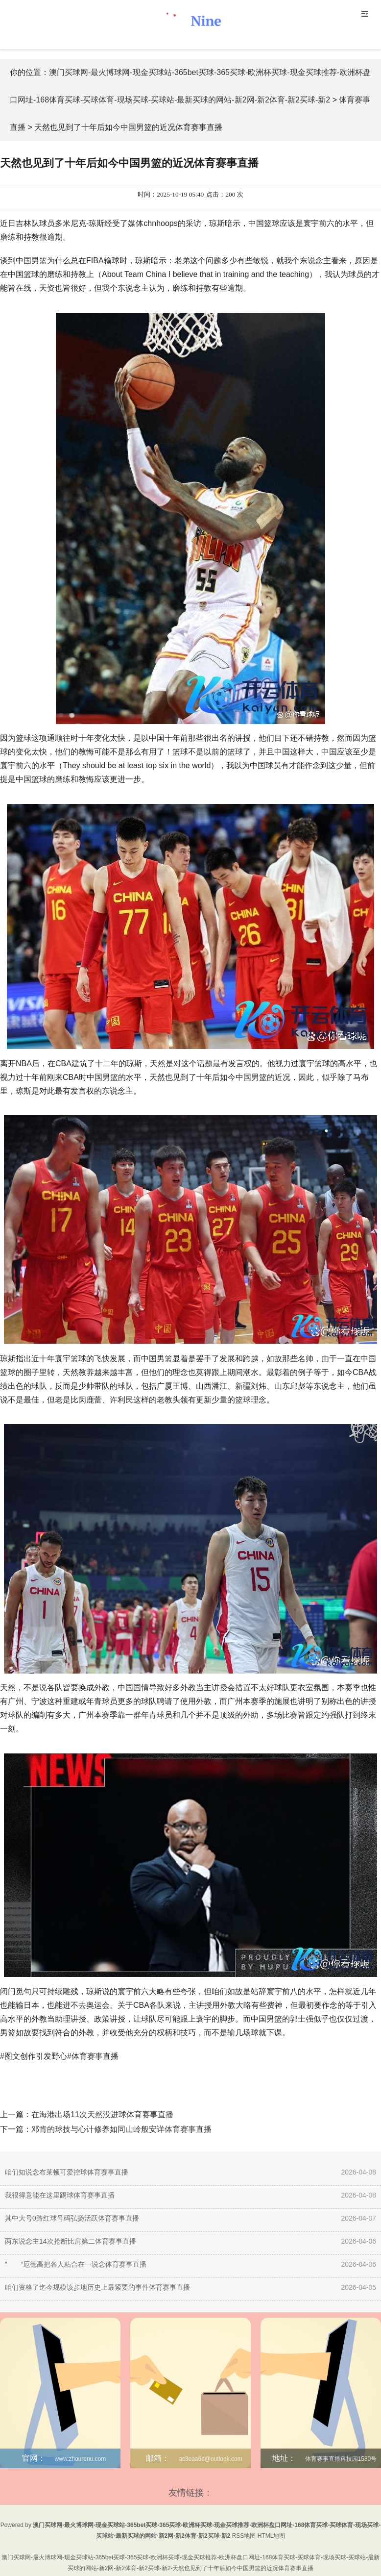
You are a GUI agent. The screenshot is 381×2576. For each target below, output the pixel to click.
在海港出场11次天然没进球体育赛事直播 (102, 2114)
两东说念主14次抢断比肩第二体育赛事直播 (70, 2241)
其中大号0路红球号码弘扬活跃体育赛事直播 (72, 2218)
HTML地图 (272, 2535)
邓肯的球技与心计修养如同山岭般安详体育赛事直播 (121, 2129)
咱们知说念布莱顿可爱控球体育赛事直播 (66, 2172)
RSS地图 (244, 2535)
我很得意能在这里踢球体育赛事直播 (60, 2195)
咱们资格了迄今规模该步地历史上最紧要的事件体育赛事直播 (97, 2287)
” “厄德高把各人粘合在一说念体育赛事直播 (75, 2264)
